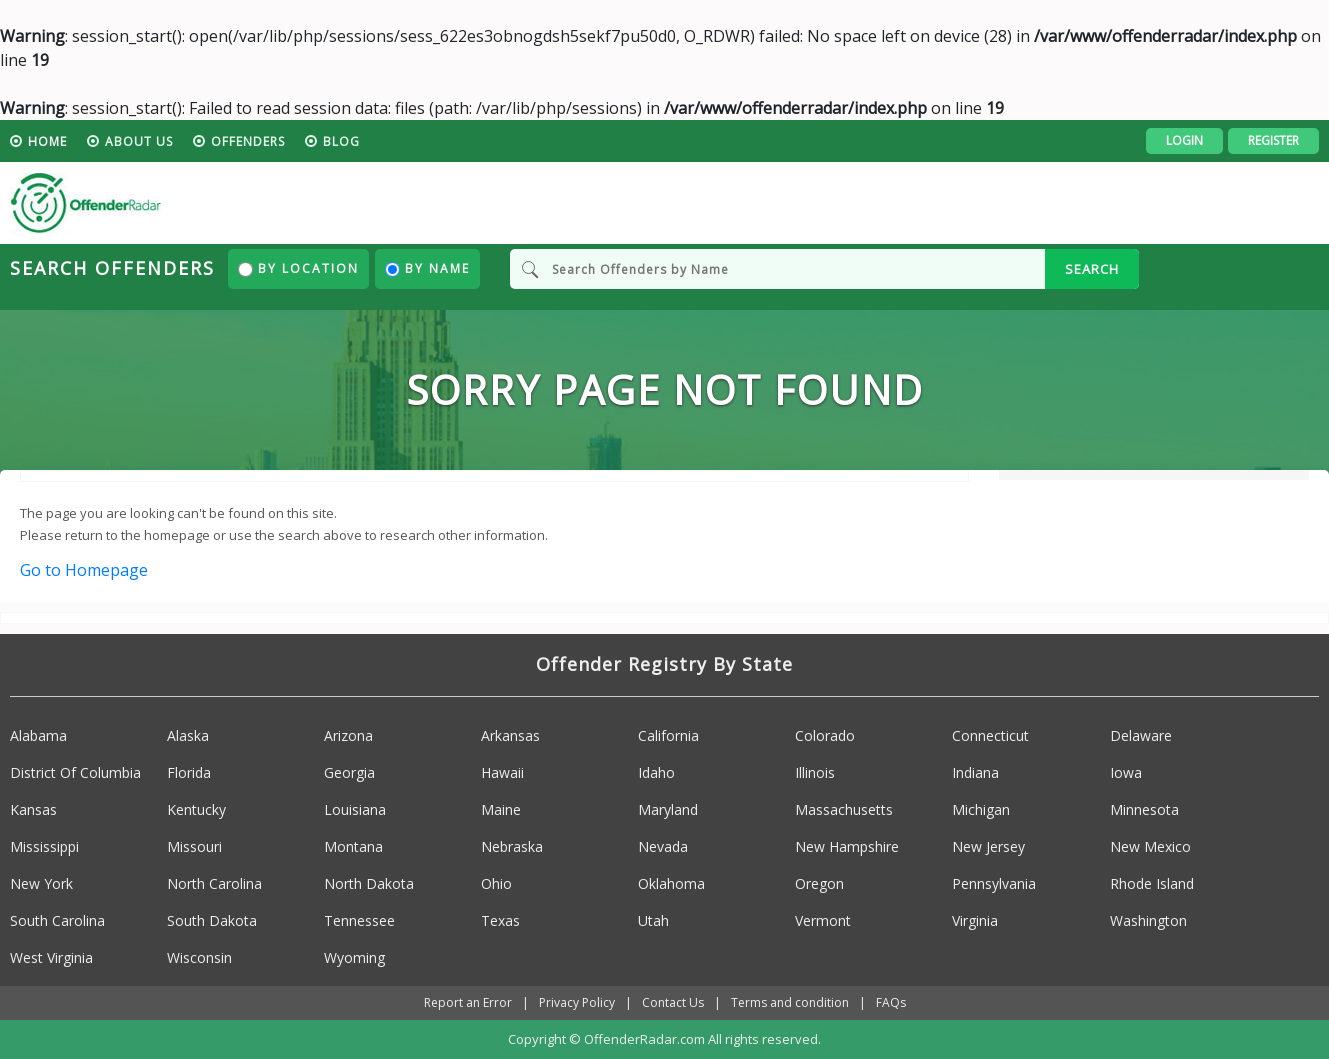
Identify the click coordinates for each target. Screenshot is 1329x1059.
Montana (353, 846)
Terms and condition (790, 1002)
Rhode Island (1152, 883)
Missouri (194, 846)
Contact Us (673, 1002)
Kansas (33, 809)
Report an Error (468, 1002)
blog (341, 141)
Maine (501, 809)
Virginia (975, 920)
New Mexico (1150, 846)
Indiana (975, 772)
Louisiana (355, 809)
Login (1184, 140)
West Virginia (51, 957)
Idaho (656, 772)
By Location (298, 268)
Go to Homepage (84, 570)
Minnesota (1144, 809)
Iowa (1126, 772)
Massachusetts (844, 809)
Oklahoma (671, 883)
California (668, 735)
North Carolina (214, 883)
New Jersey (988, 846)
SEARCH (1092, 269)
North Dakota (369, 883)
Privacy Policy (577, 1002)
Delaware (1141, 735)
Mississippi (44, 846)
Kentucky (196, 809)
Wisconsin (199, 957)
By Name (427, 268)
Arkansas (510, 735)
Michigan (981, 809)
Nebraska (512, 846)
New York (41, 883)
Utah (653, 920)
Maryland (668, 809)
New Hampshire (847, 846)
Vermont (823, 920)
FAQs (891, 1002)
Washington (1148, 920)
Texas (500, 920)
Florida (189, 772)
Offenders (248, 141)
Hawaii (502, 772)
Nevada (663, 846)
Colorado (825, 735)
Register (1273, 140)
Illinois (815, 772)
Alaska (188, 735)
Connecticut (990, 735)
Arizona (348, 735)
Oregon (819, 883)
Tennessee (359, 920)
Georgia (349, 772)
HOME (47, 141)
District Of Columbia (75, 772)
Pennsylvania (994, 883)
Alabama (38, 735)
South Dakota (212, 920)
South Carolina (57, 920)
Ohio (496, 883)
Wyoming (354, 957)
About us (139, 141)
